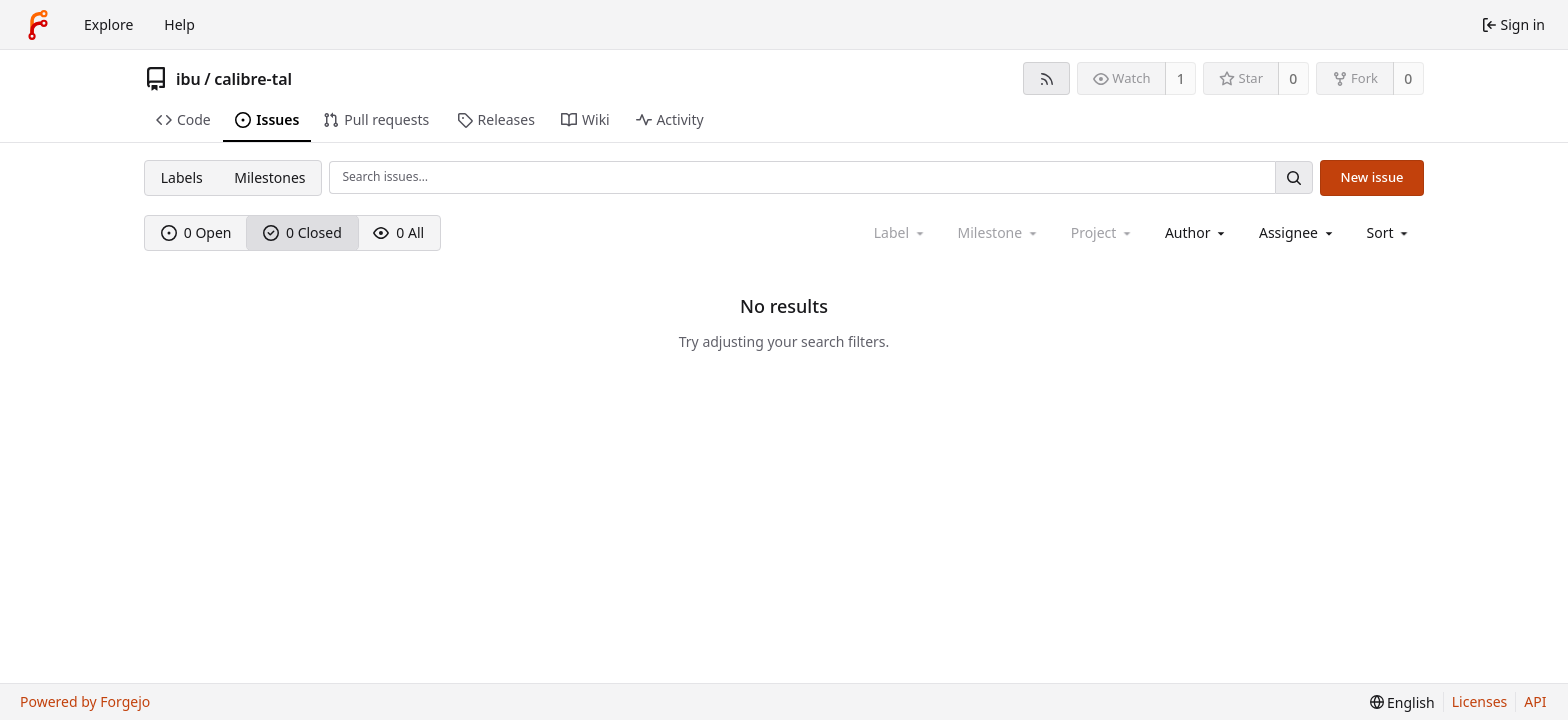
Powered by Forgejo (85, 701)
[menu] (1389, 232)
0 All (398, 232)
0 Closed (302, 232)
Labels (182, 177)
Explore (108, 24)
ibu (188, 79)
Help (179, 24)
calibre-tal (253, 79)
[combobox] (1196, 232)
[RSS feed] (1046, 78)
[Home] (38, 25)
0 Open (196, 232)
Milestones (269, 177)
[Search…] (1294, 177)
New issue (1372, 177)
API (1535, 701)
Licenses (1480, 701)
